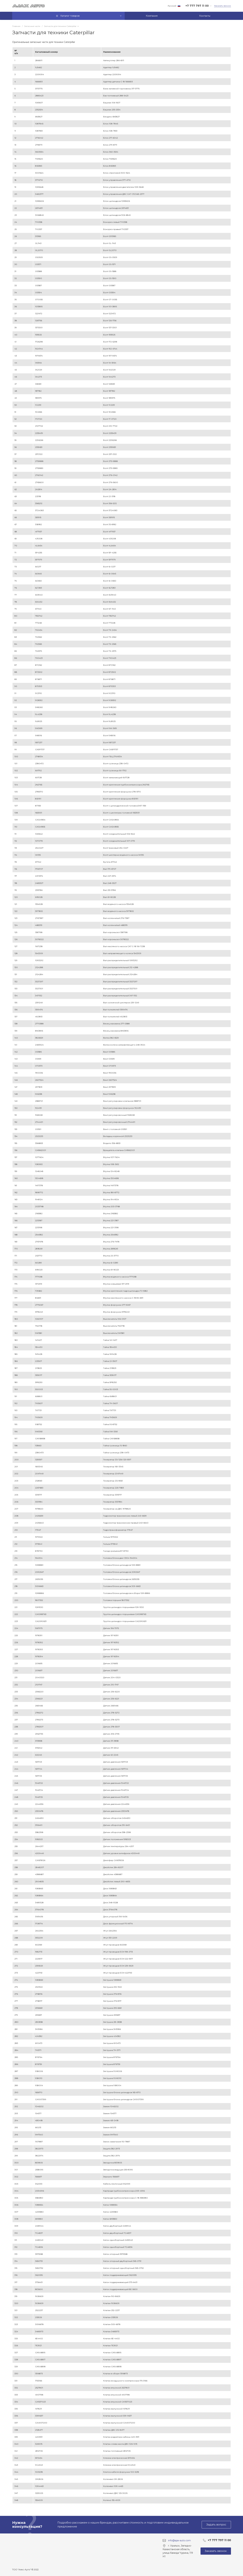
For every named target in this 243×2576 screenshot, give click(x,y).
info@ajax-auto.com (179, 2540)
